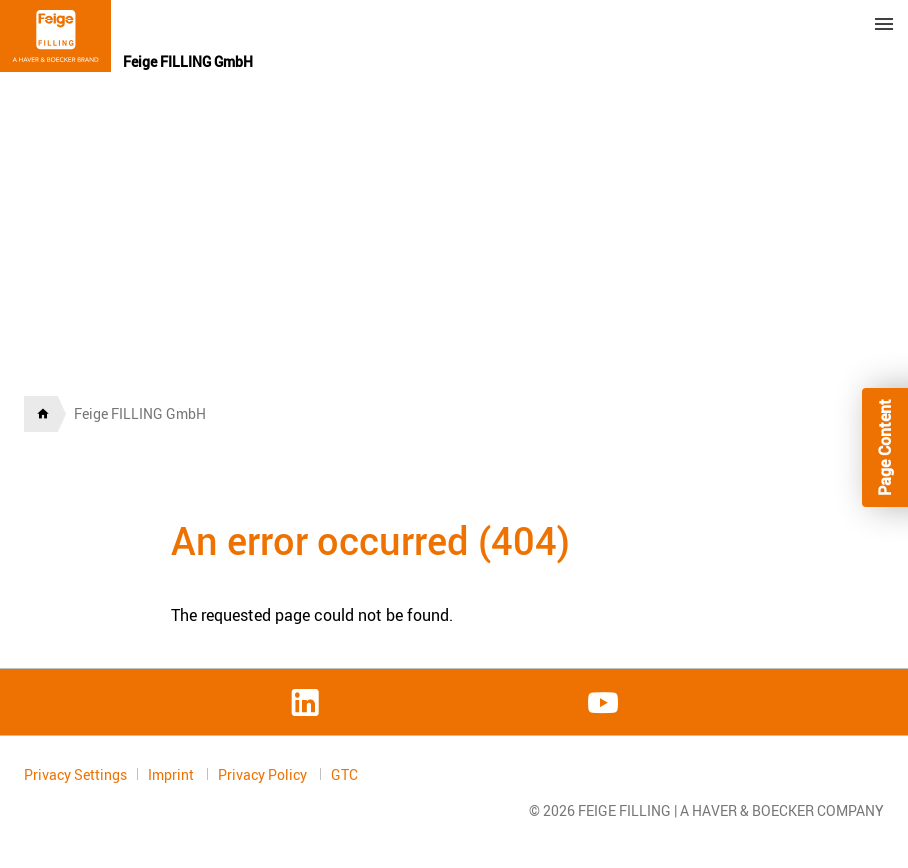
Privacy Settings (75, 774)
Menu (884, 24)
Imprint (172, 774)
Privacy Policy (264, 774)
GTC (344, 775)
